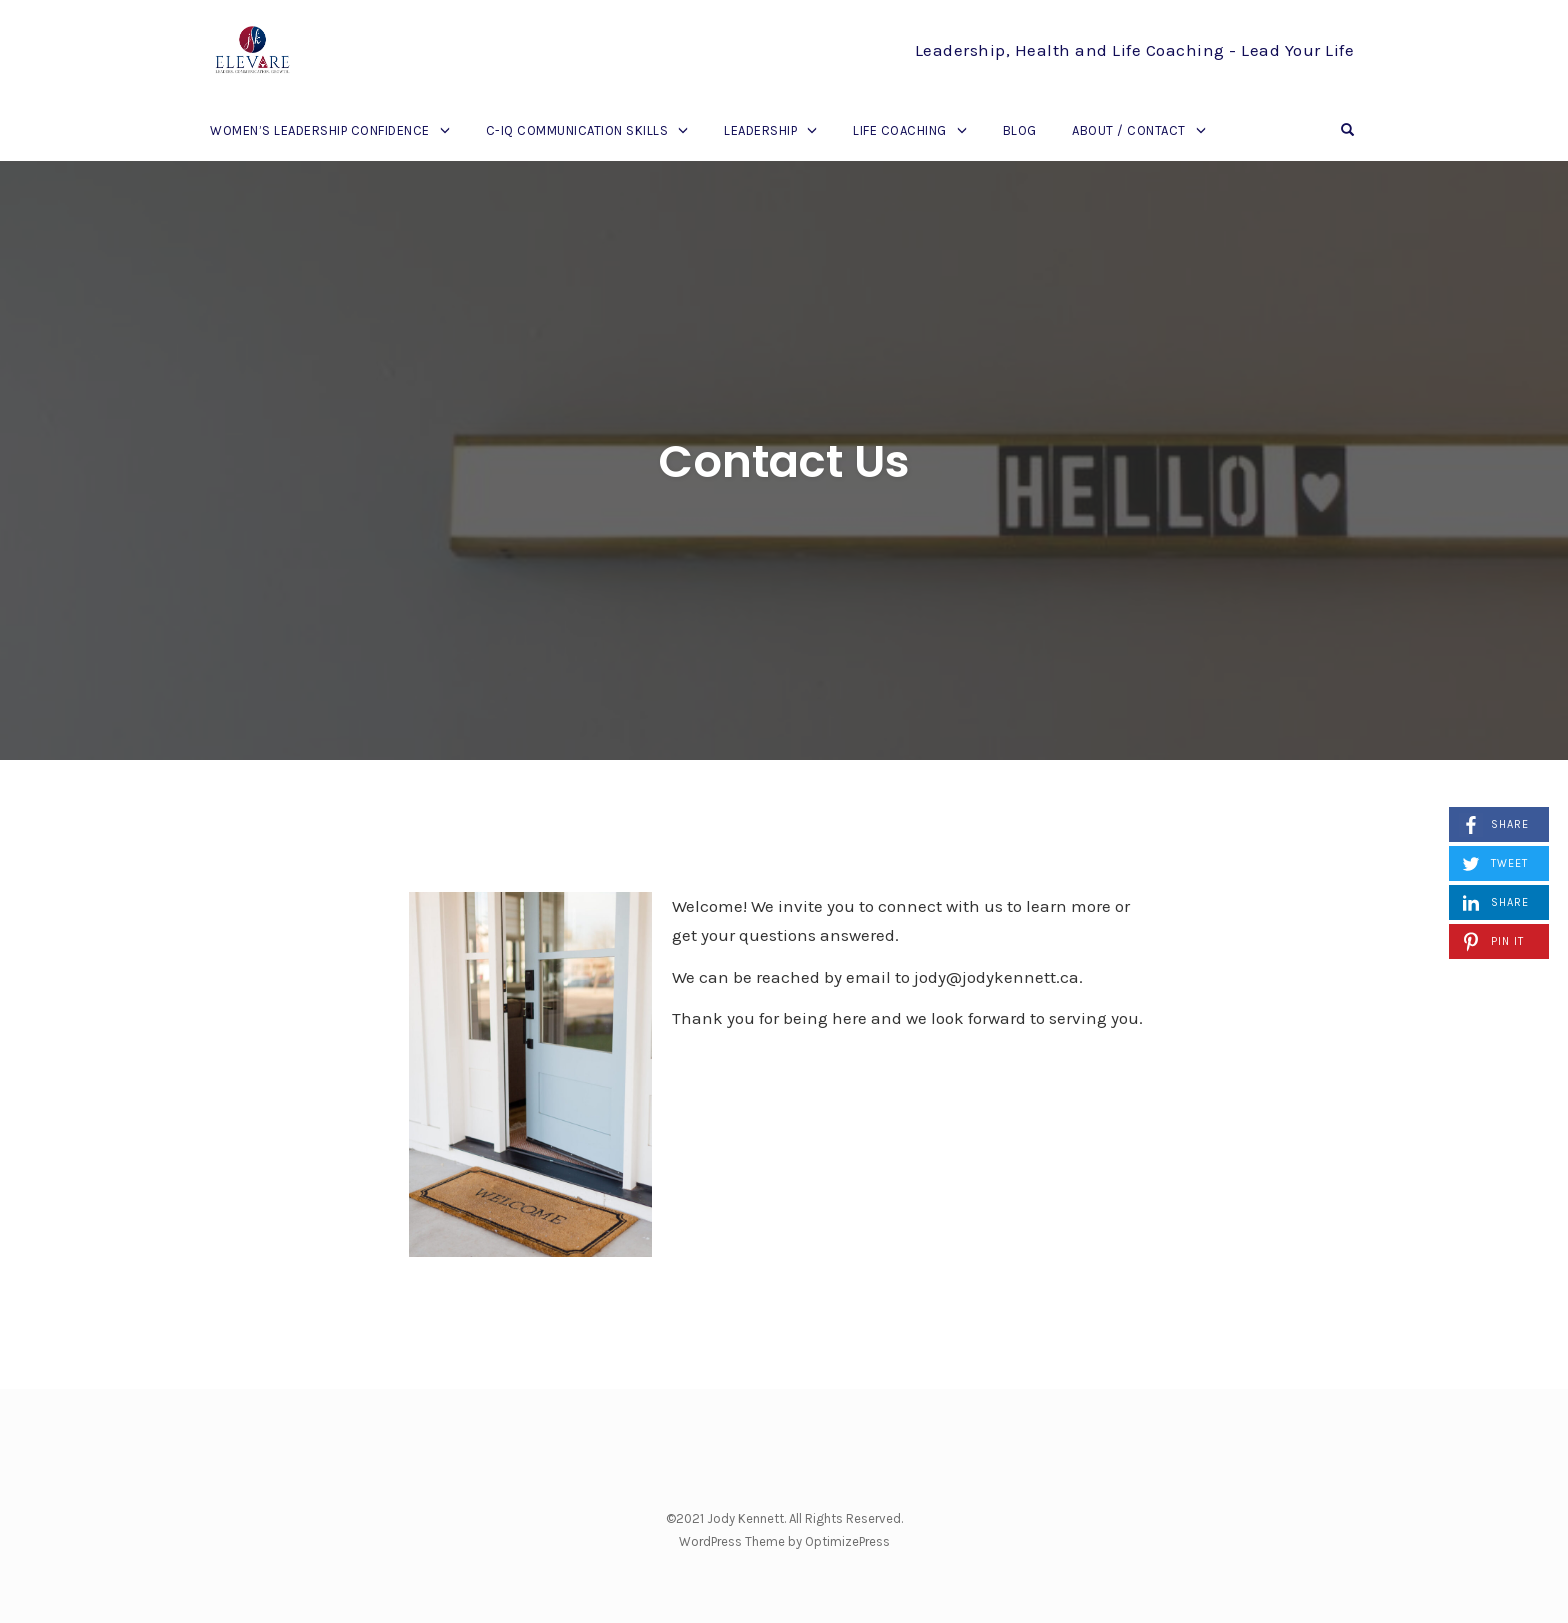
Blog (1020, 130)
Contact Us (784, 461)
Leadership (760, 130)
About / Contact (1129, 130)
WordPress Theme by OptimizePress (784, 1541)
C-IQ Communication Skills (577, 130)
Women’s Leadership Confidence (320, 130)
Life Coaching (900, 130)
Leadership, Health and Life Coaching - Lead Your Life (1135, 50)
